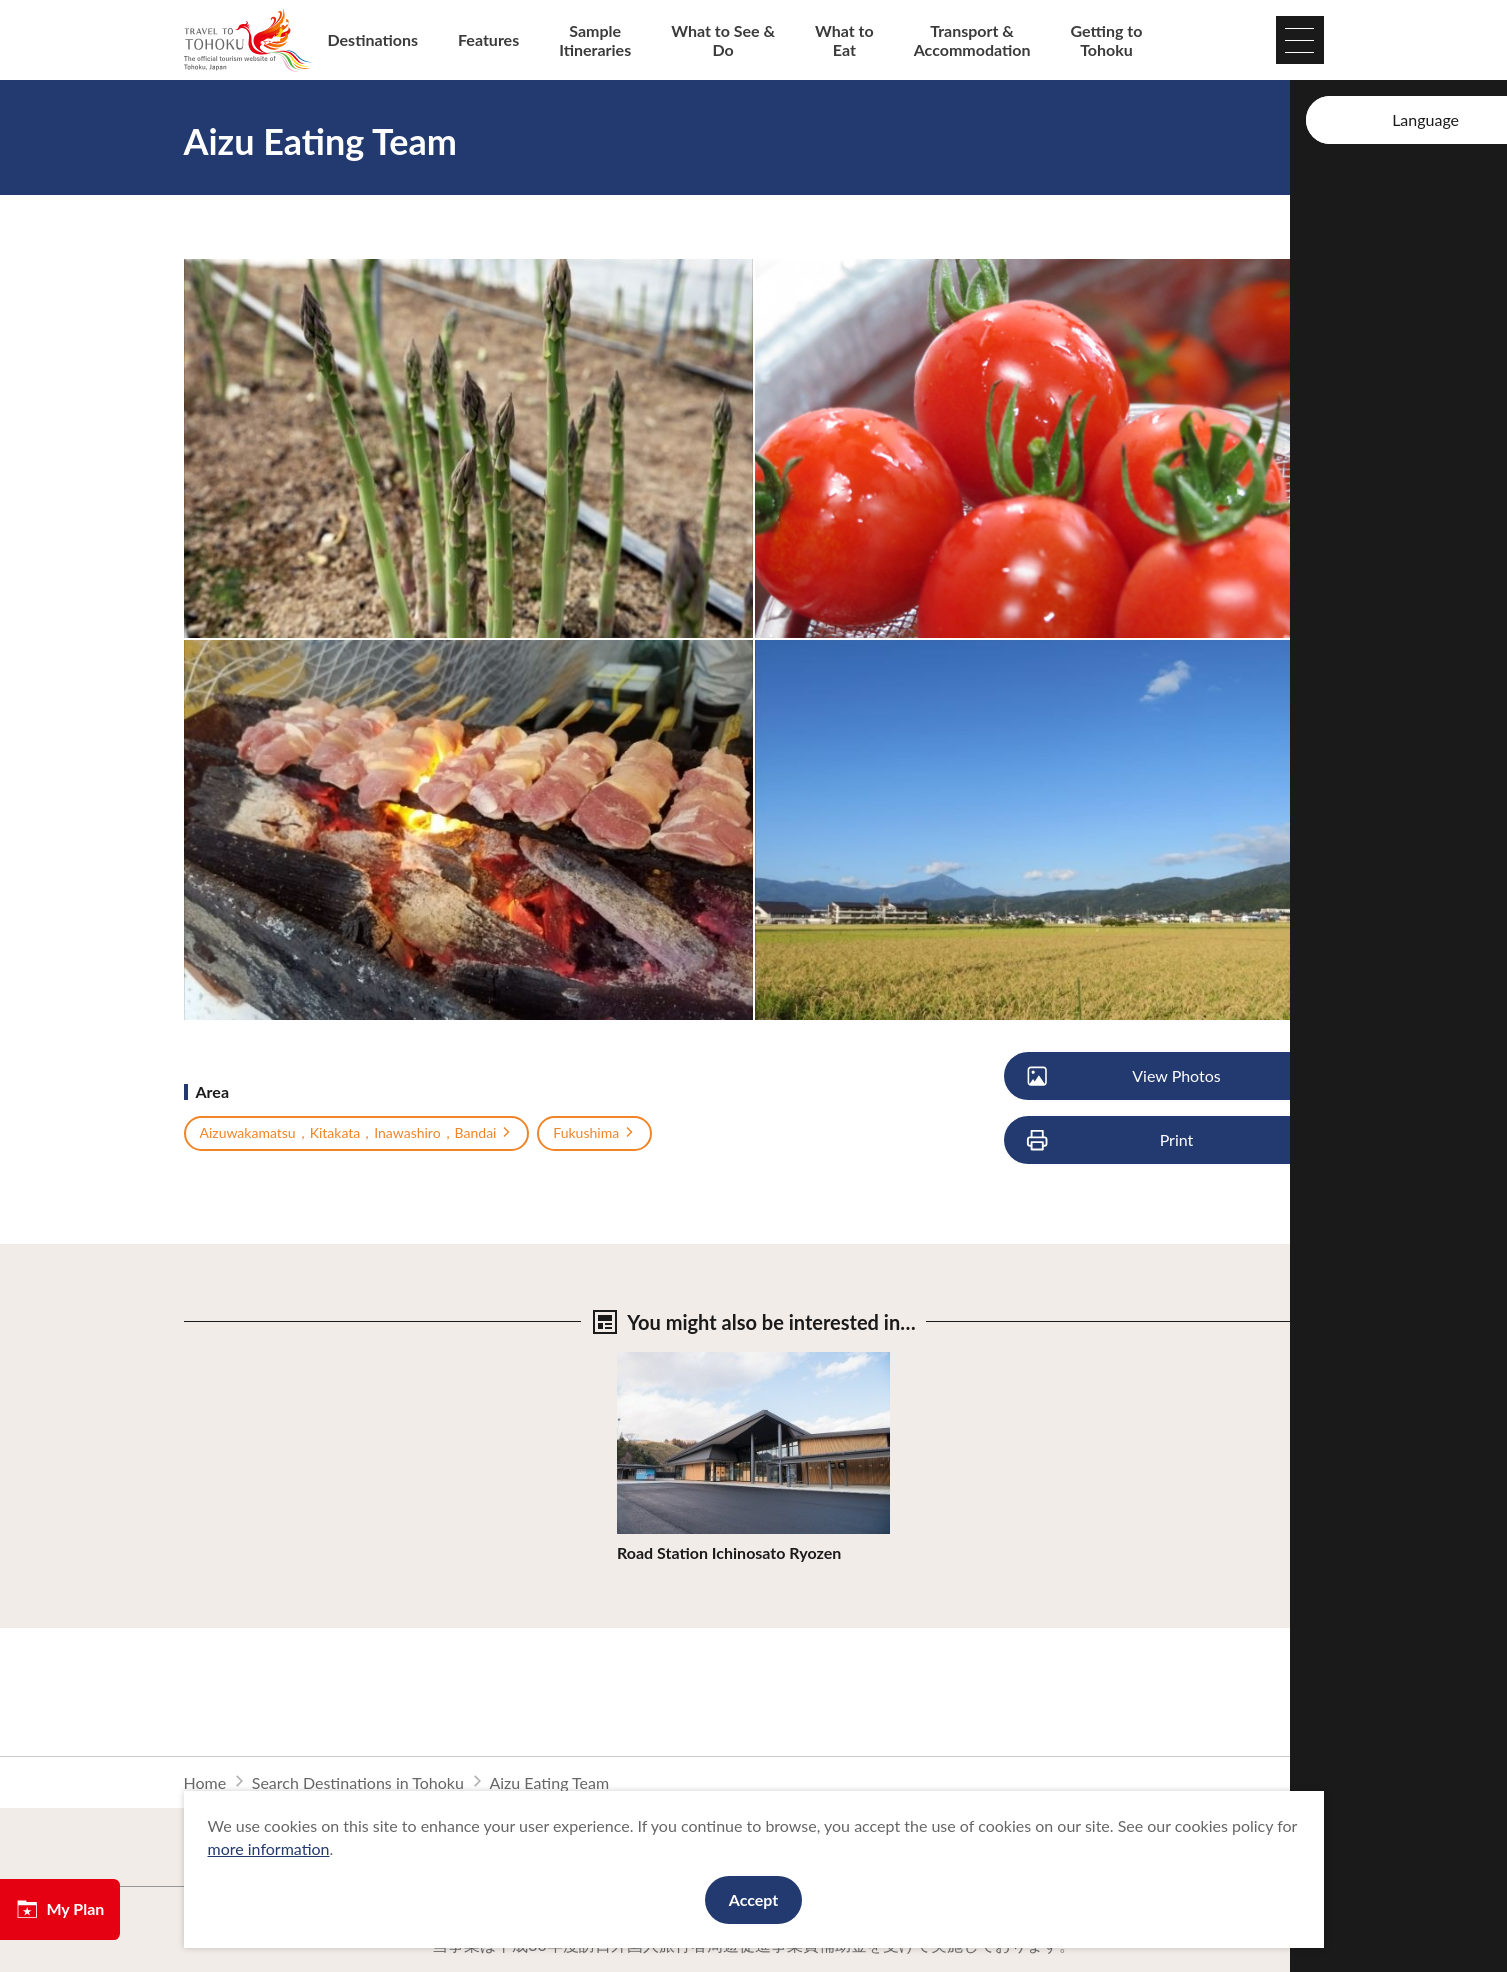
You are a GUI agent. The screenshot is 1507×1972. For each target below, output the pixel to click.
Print (1112, 1140)
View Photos (1125, 1076)
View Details (661, 1361)
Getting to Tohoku (1107, 40)
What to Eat (844, 40)
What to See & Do (723, 40)
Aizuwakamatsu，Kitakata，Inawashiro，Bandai (357, 1133)
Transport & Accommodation (972, 40)
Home (205, 1782)
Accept (754, 1899)
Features (488, 39)
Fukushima (594, 1133)
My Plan (60, 1909)
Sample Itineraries (595, 40)
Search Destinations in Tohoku (358, 1782)
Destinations (373, 39)
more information (269, 1848)
